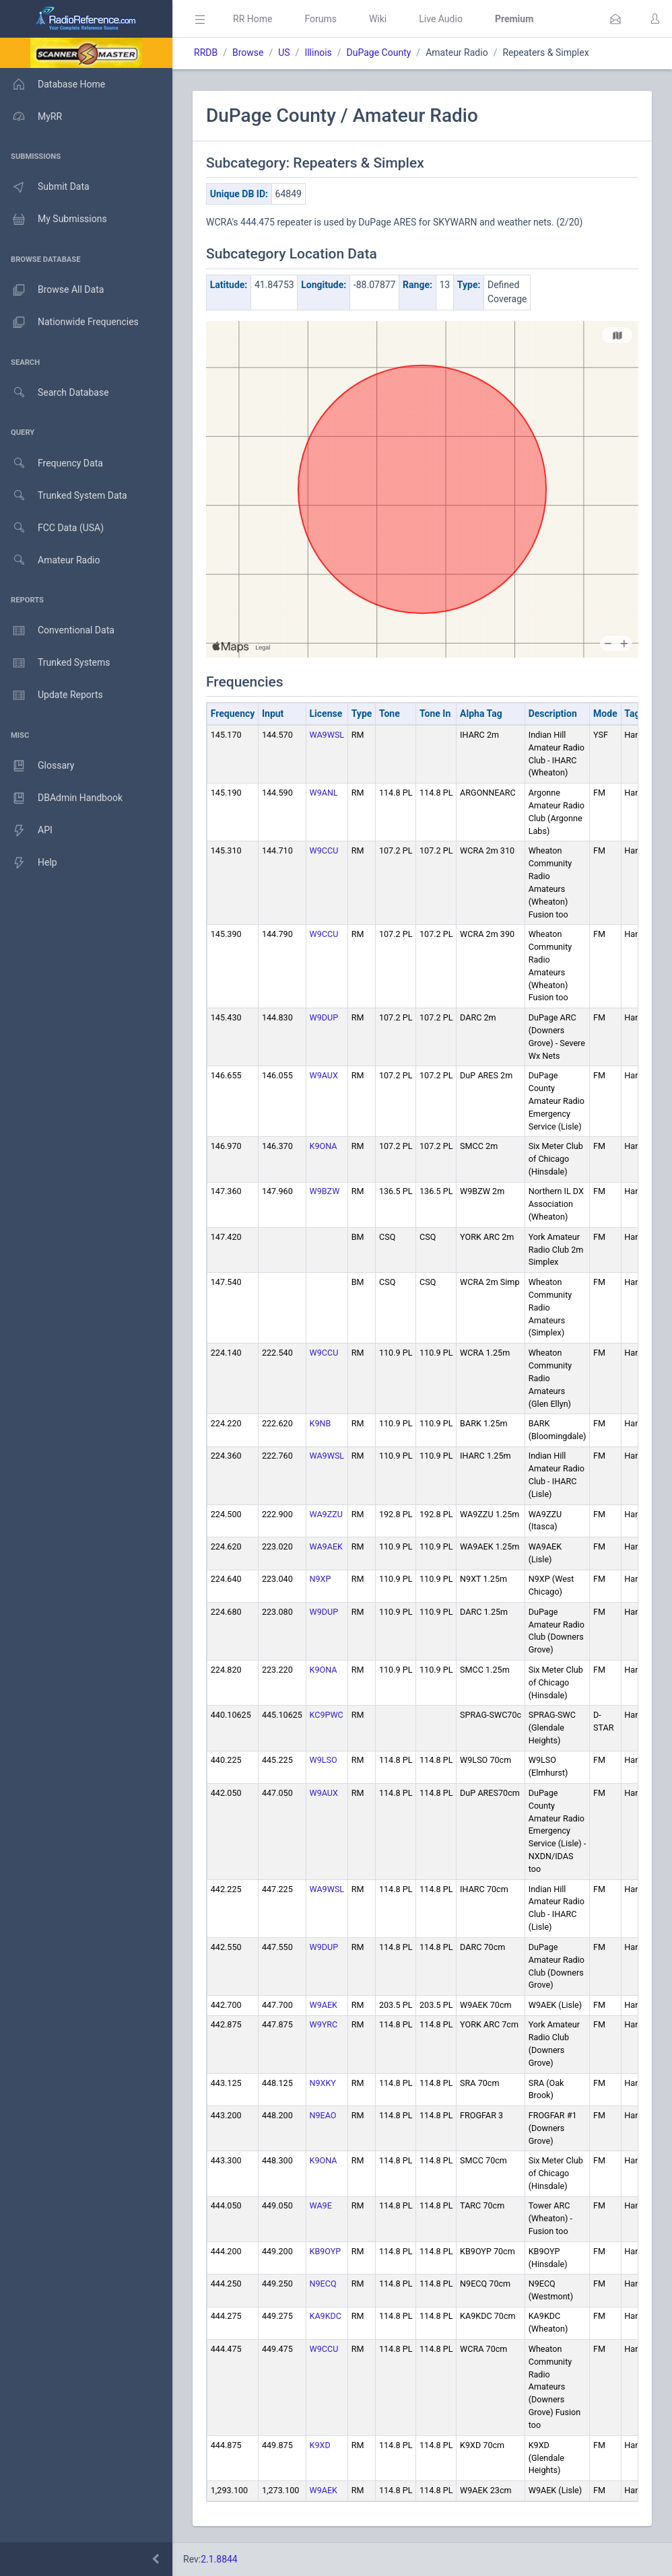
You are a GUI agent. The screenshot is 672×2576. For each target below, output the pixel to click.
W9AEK (324, 2005)
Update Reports (51, 695)
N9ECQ (323, 2283)
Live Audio (441, 18)
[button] (615, 18)
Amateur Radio (50, 560)
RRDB (205, 52)
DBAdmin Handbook (61, 798)
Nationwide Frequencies (69, 322)
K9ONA (323, 1146)
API (26, 831)
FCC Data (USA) (52, 528)
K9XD (320, 2445)
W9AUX (324, 1075)
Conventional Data (57, 631)
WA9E (321, 2205)
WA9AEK (326, 1546)
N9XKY (323, 2083)
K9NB (320, 1423)
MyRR (31, 116)
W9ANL (324, 793)
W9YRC (324, 2024)
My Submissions (53, 219)
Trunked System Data (63, 495)
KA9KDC (326, 2316)
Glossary (37, 766)
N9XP (320, 1579)
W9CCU (324, 850)
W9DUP (324, 1017)
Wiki (378, 18)
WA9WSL (327, 735)
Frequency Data (51, 463)
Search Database (54, 392)
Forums (320, 18)
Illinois (317, 52)
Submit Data (45, 187)
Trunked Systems (55, 663)
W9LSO (323, 1760)
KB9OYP (325, 2251)
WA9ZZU (326, 1514)
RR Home (252, 18)
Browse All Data (52, 290)
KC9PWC (326, 1715)
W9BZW (325, 1191)
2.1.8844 (219, 2559)
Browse (247, 52)
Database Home (52, 84)
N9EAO (323, 2115)
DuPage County (379, 52)
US (284, 52)
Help (28, 863)
